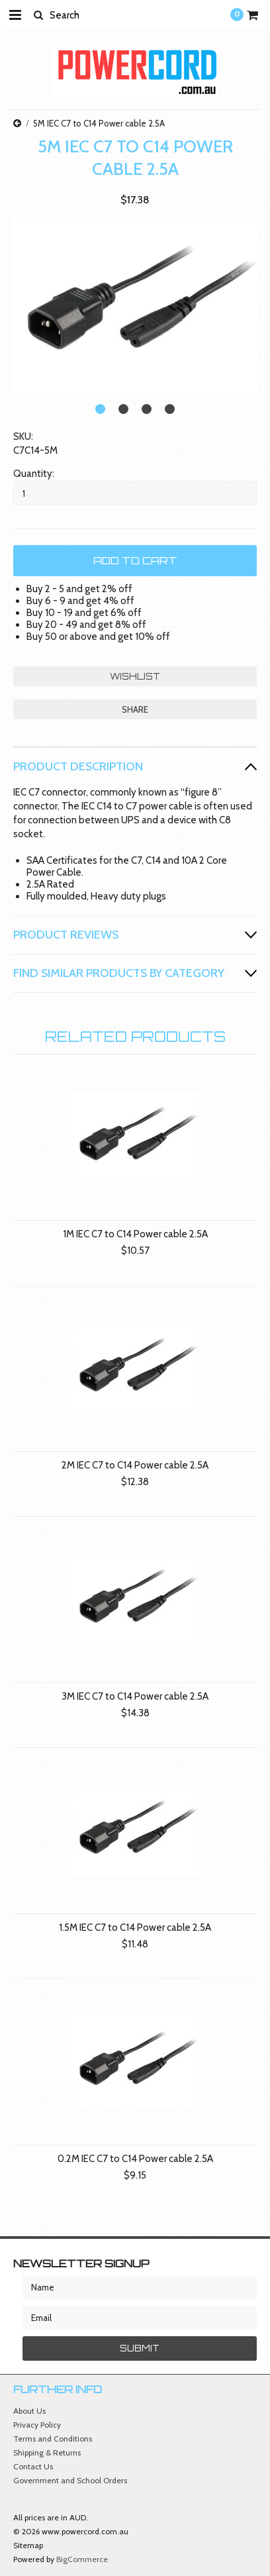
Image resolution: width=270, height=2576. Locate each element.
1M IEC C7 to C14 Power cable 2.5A (135, 1234)
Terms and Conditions (52, 2439)
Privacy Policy (37, 2425)
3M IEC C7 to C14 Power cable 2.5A (135, 1696)
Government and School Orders (70, 2480)
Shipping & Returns (47, 2452)
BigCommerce (82, 2559)
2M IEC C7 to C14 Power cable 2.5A (135, 1465)
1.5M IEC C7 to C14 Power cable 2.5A (135, 1927)
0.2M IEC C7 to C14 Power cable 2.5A (135, 2159)
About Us (29, 2411)
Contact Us (33, 2466)
